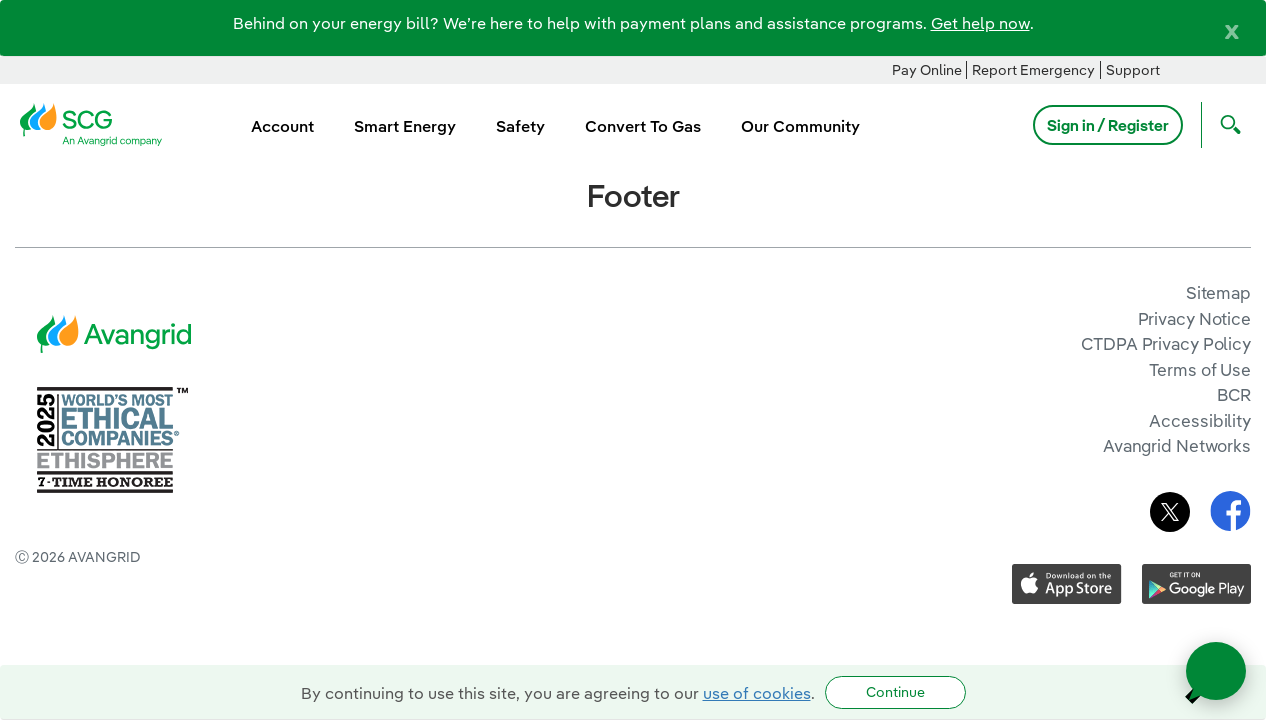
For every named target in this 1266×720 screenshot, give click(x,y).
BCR (1234, 394)
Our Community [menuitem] (800, 126)
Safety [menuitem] (520, 126)
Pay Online (927, 70)
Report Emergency (1033, 70)
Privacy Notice (1194, 318)
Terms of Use (1200, 369)
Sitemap (1218, 292)
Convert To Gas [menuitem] (643, 126)
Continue (895, 692)
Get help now (980, 23)
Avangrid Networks (1177, 445)
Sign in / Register (1108, 125)
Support (1133, 70)
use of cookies (757, 693)
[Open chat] (1216, 671)
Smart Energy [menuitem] (405, 126)
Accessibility (1200, 420)
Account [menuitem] (282, 126)
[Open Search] (1226, 125)
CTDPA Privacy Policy (1166, 343)
